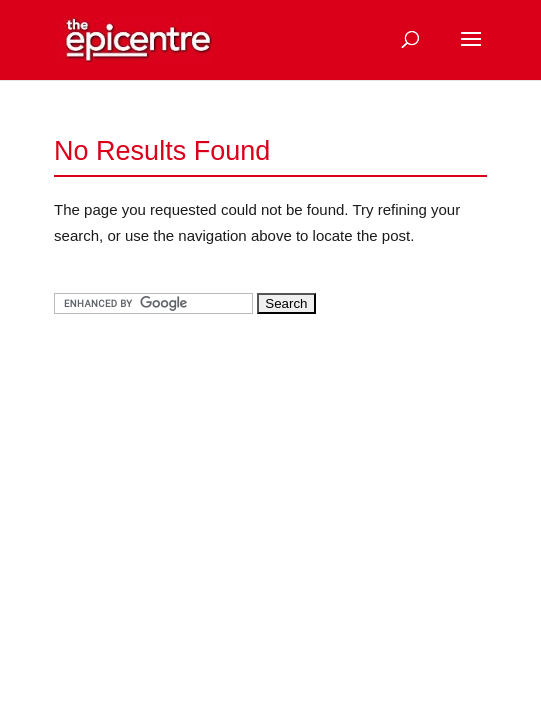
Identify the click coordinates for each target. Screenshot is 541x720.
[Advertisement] (204, 471)
